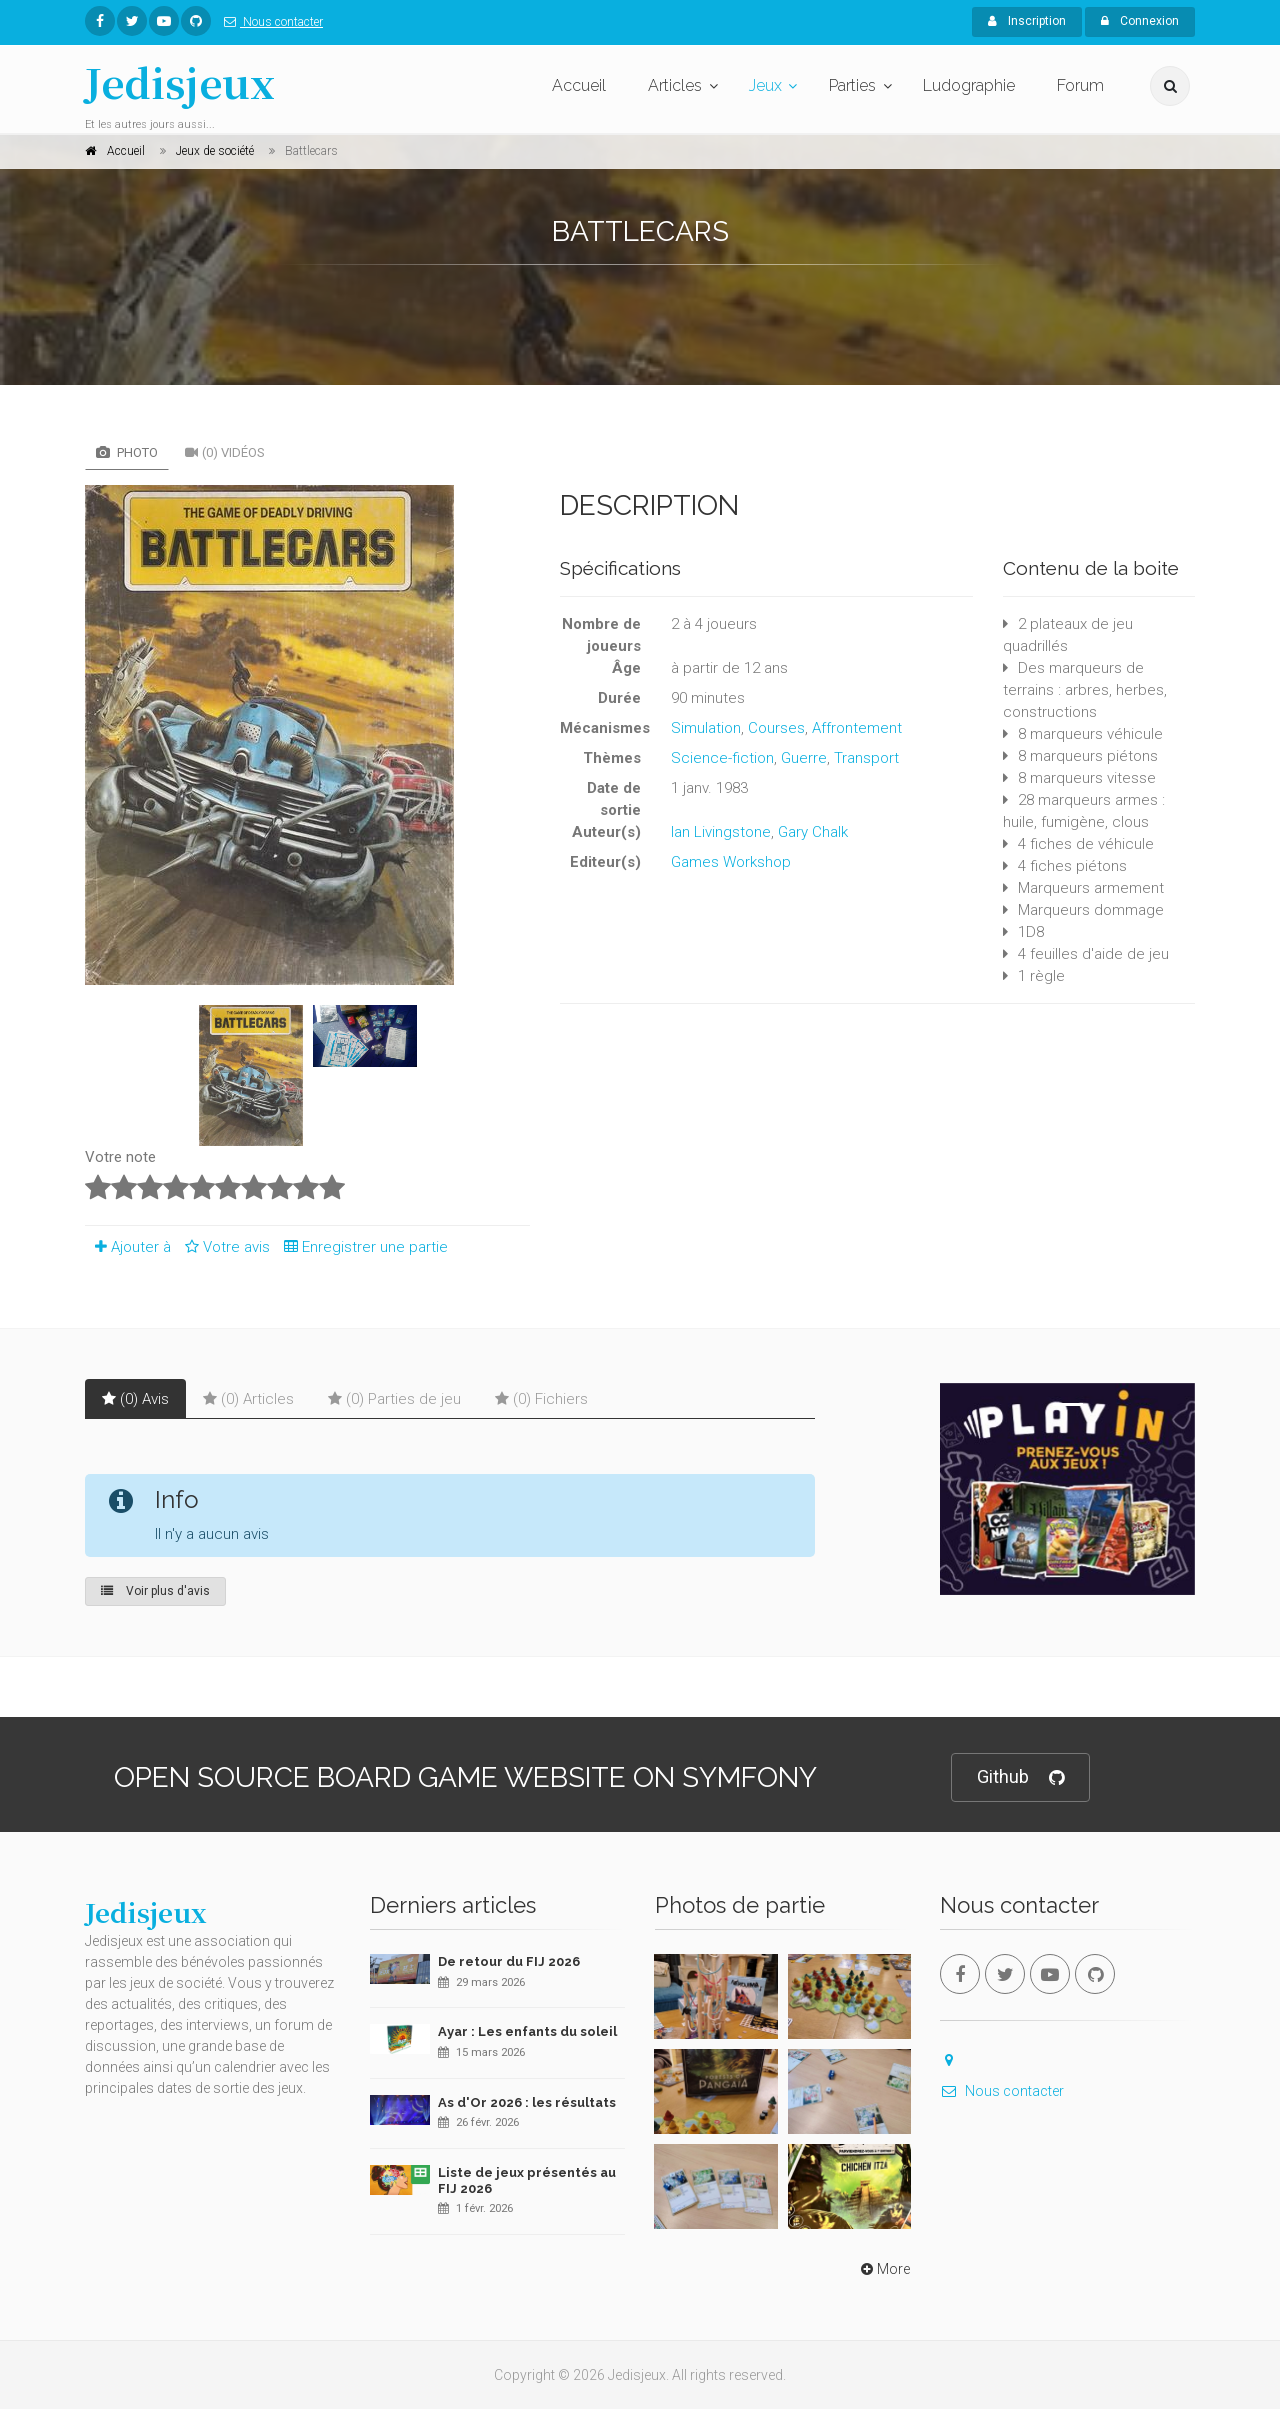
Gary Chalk (813, 832)
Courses (776, 728)
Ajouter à (128, 1247)
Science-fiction (722, 758)
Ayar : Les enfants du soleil (527, 2031)
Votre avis (224, 1247)
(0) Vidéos (225, 452)
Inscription (1027, 21)
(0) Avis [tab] (135, 1399)
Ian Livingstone (721, 832)
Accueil (579, 85)
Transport (866, 758)
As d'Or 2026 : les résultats (527, 2102)
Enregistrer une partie (361, 1247)
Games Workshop (731, 862)
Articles (675, 85)
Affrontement (857, 728)
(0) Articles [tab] (248, 1399)
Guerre (804, 758)
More (883, 2269)
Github (1020, 1777)
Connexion (1140, 21)
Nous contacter (269, 22)
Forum (1080, 85)
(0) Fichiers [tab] (541, 1399)
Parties (852, 85)
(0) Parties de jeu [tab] (394, 1399)
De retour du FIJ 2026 (509, 1961)
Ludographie (969, 85)
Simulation (706, 728)
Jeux (765, 85)
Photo (127, 452)
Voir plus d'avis (155, 1591)
